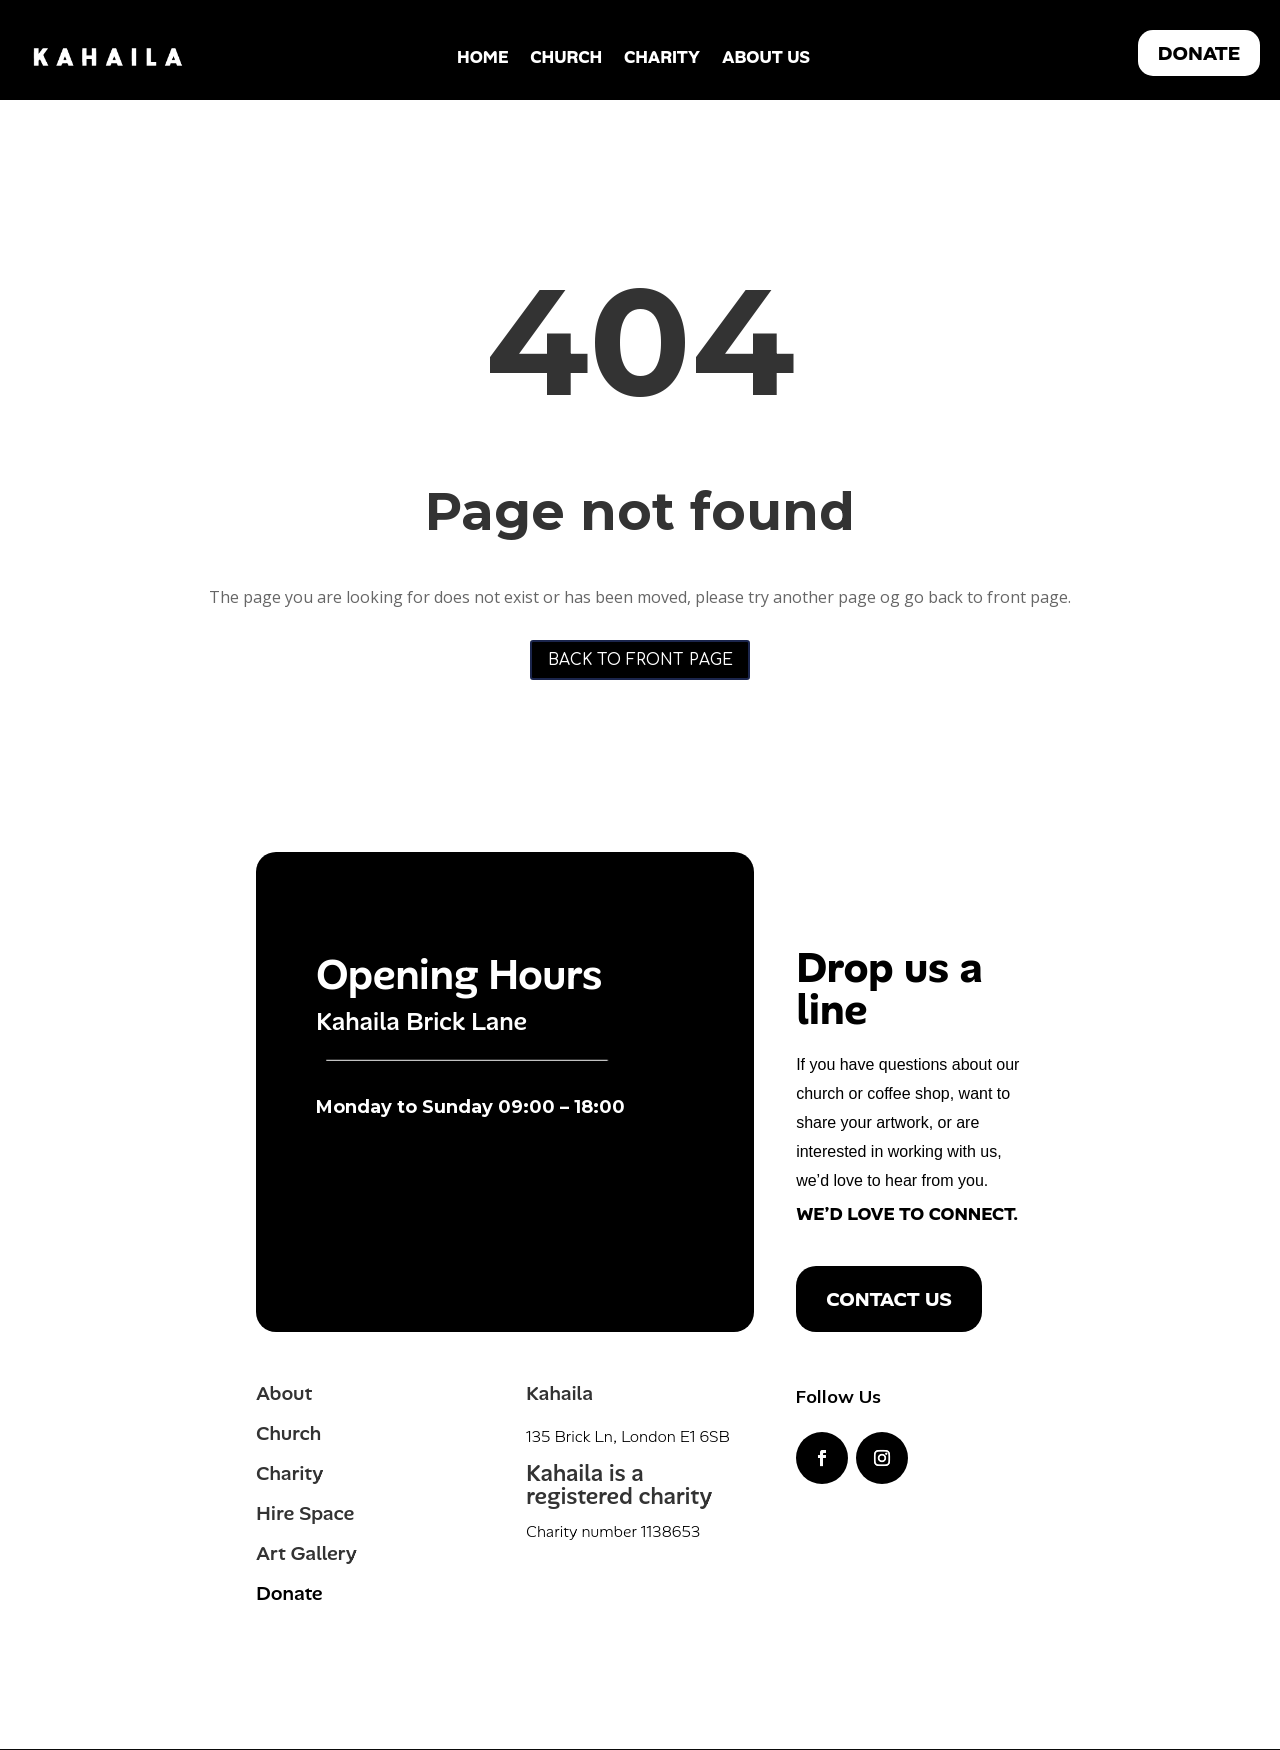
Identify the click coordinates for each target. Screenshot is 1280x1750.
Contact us (888, 1300)
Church (566, 57)
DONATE (1199, 53)
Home (482, 57)
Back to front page (640, 660)
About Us (766, 57)
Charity (662, 57)
